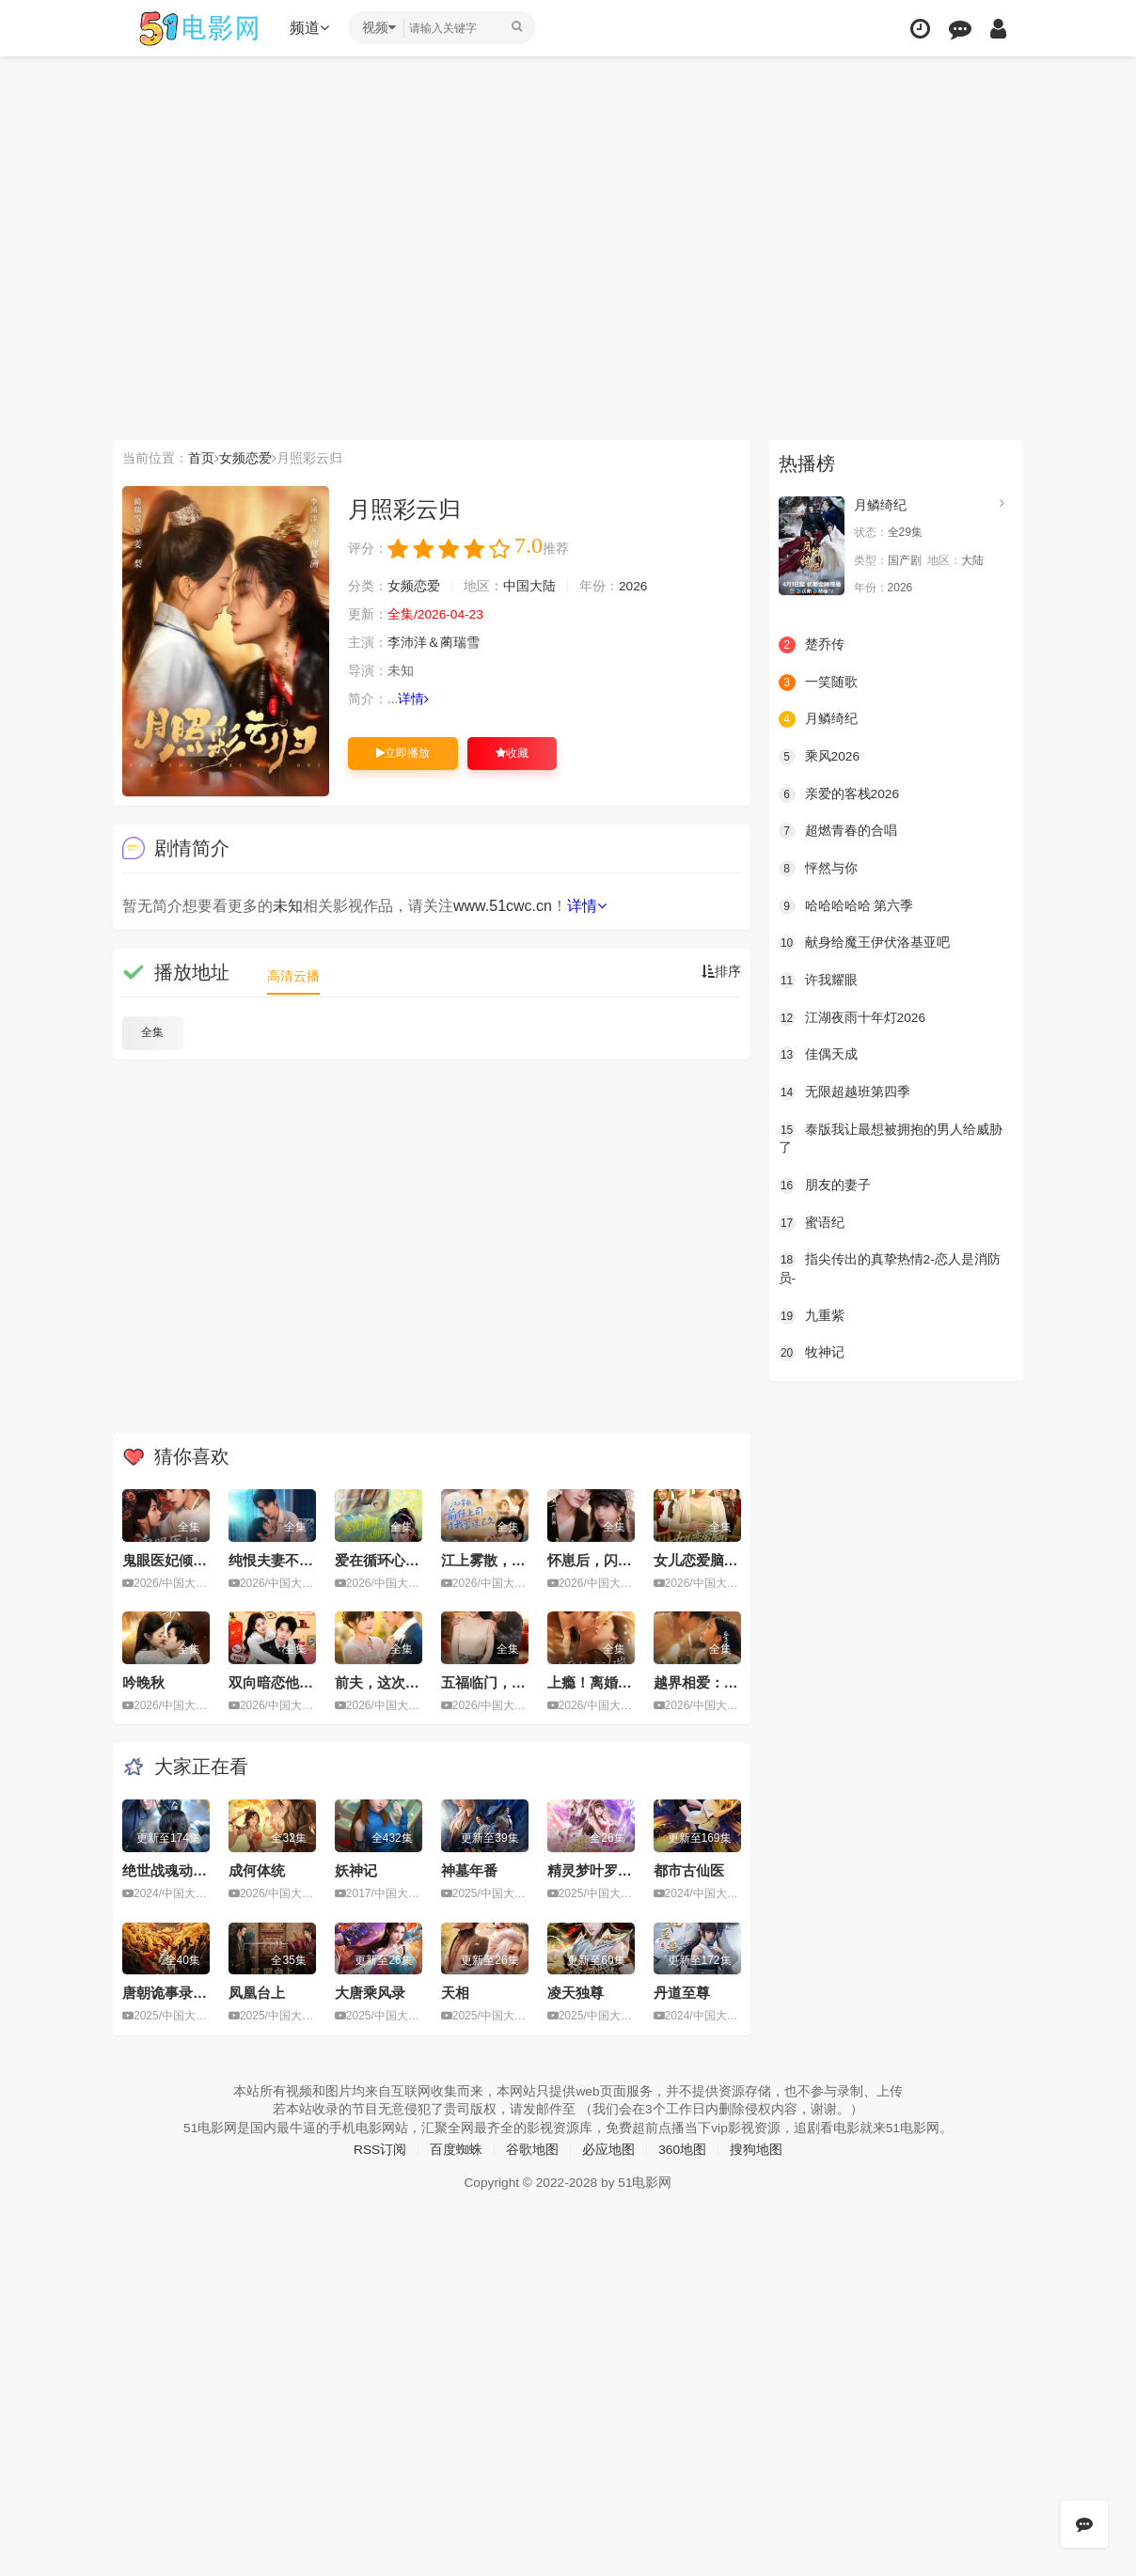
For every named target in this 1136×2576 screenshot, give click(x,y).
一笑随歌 (818, 681)
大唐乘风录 (370, 1993)
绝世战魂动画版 (171, 1870)
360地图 (682, 2148)
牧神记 (811, 1351)
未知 (288, 906)
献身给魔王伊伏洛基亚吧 (864, 943)
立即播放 (403, 753)
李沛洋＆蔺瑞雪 (433, 643)
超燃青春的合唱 (838, 831)
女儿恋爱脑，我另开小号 (731, 1560)
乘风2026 (819, 756)
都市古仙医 (689, 1870)
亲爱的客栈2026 (839, 793)
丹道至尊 (682, 1993)
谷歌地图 (532, 2148)
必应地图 (608, 2148)
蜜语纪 (811, 1221)
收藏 (512, 753)
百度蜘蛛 (456, 2148)
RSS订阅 (379, 2148)
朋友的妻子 (825, 1184)
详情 (414, 699)
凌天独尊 (575, 1993)
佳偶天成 (818, 1053)
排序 (721, 972)
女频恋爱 (245, 457)
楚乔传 (811, 644)
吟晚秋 (143, 1682)
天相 (455, 1993)
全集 (152, 1032)
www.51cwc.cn (502, 906)
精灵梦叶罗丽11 (597, 1870)
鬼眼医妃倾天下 (171, 1560)
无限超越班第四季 (844, 1091)
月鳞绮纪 (880, 504)
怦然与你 (818, 867)
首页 (201, 457)
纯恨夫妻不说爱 (278, 1560)
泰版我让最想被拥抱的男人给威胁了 (890, 1137)
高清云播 (293, 975)
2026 (633, 586)
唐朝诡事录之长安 (178, 1993)
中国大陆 (529, 586)
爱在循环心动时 (384, 1560)
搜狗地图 (757, 2148)
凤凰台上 (257, 1993)
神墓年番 (469, 1870)
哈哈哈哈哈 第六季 (846, 905)
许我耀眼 (818, 979)
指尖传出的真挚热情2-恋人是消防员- (890, 1267)
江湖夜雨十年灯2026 (852, 1017)
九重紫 (811, 1314)
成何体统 (257, 1870)
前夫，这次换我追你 (398, 1682)
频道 (311, 28)
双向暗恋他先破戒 (285, 1682)
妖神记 (356, 1870)
